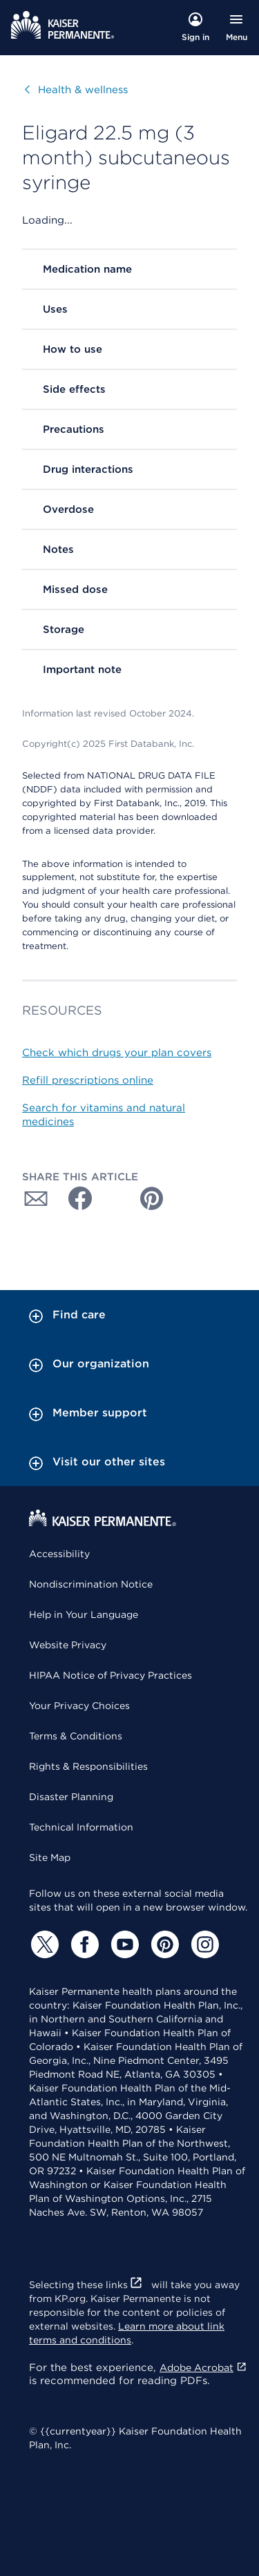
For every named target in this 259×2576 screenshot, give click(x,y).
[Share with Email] (36, 1198)
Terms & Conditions (75, 1735)
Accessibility (59, 1553)
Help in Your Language (83, 1614)
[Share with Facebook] (74, 1198)
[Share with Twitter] (113, 1198)
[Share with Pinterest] (152, 1198)
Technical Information (81, 1827)
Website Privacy (67, 1644)
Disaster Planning (71, 1796)
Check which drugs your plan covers (116, 1052)
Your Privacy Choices (79, 1705)
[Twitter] (43, 1944)
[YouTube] (123, 1944)
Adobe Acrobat (203, 2367)
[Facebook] (83, 1944)
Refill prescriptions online (87, 1080)
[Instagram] (203, 1944)
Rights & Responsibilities (88, 1766)
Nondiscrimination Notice (91, 1584)
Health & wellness (73, 90)
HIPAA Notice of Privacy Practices (110, 1675)
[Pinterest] (163, 1944)
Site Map (49, 1857)
